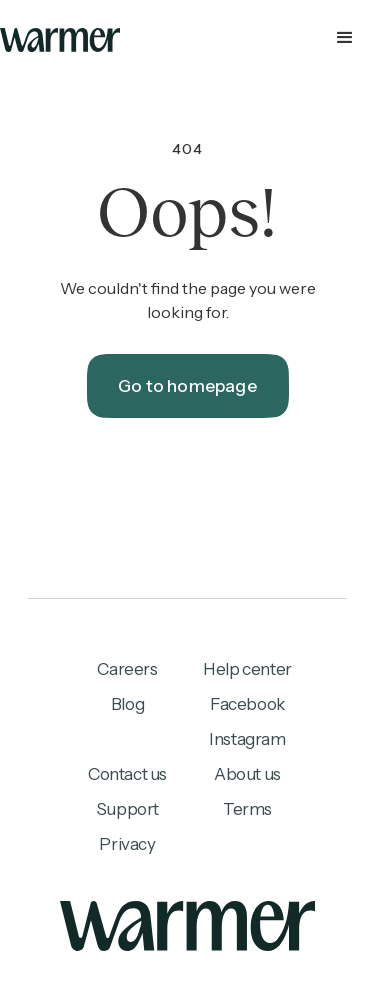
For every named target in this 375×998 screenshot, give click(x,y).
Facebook (247, 704)
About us (247, 774)
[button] (187, 40)
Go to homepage (187, 386)
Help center (247, 669)
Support (127, 809)
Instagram (247, 739)
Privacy (127, 844)
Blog (127, 704)
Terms (247, 809)
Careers (127, 669)
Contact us (127, 774)
